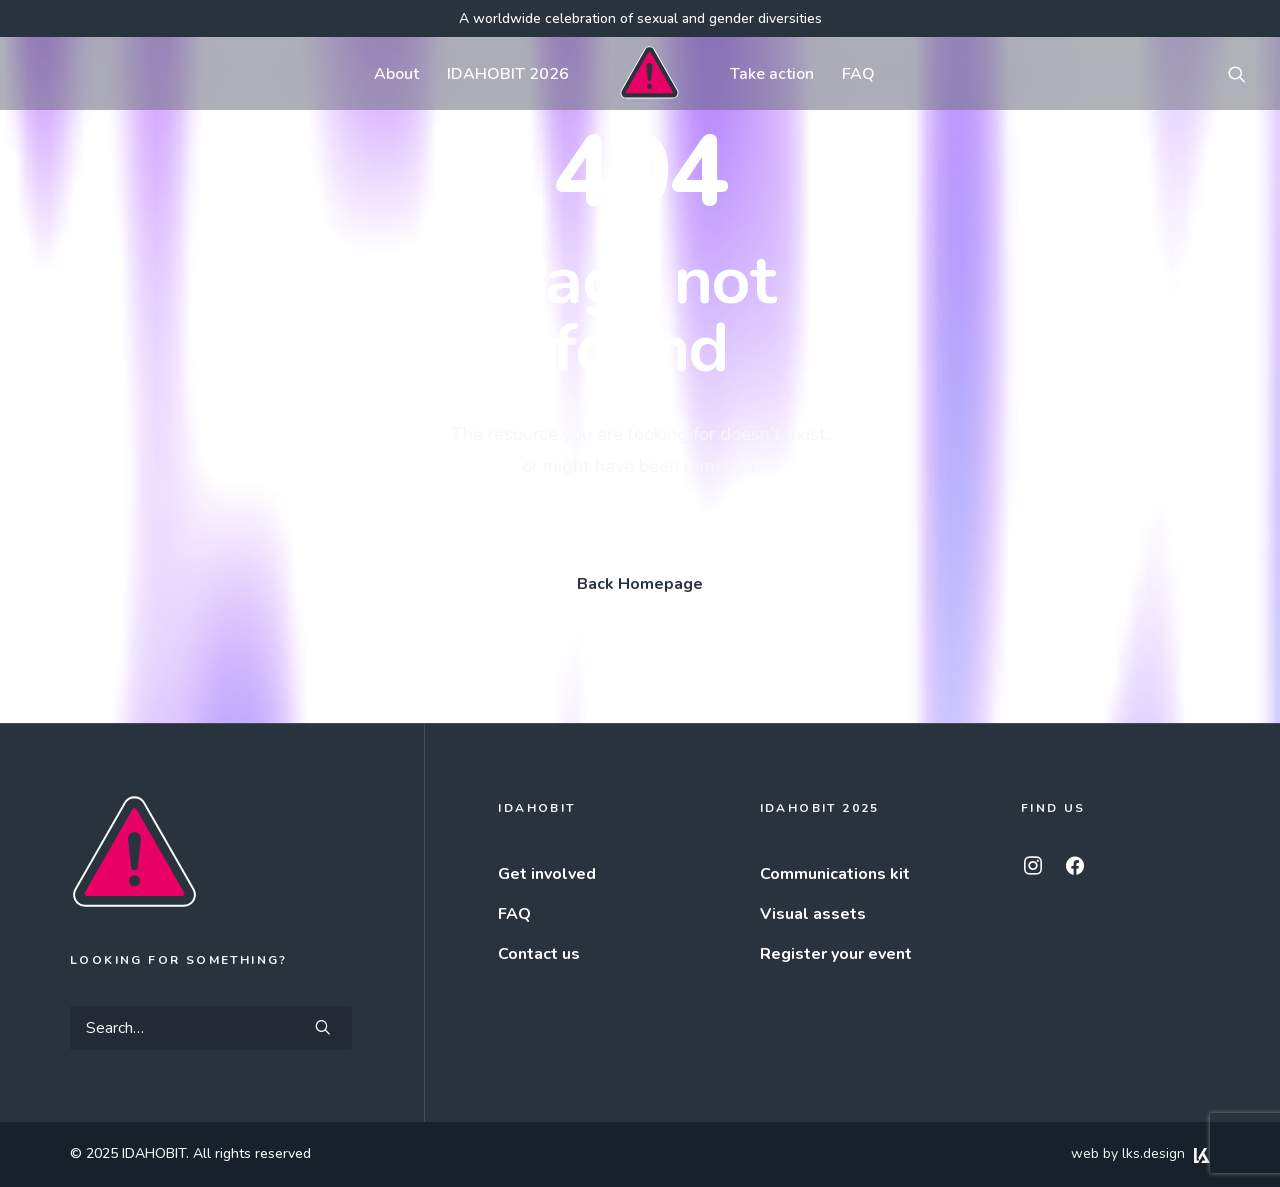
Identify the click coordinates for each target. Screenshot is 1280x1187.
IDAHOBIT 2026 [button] (498, 74)
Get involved (547, 874)
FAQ (849, 74)
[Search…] (211, 1028)
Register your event (836, 954)
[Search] (211, 1028)
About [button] (386, 74)
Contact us (539, 954)
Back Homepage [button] (640, 584)
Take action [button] (763, 74)
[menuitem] (386, 73)
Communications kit (835, 874)
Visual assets (813, 914)
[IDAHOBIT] (639, 73)
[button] (1237, 73)
